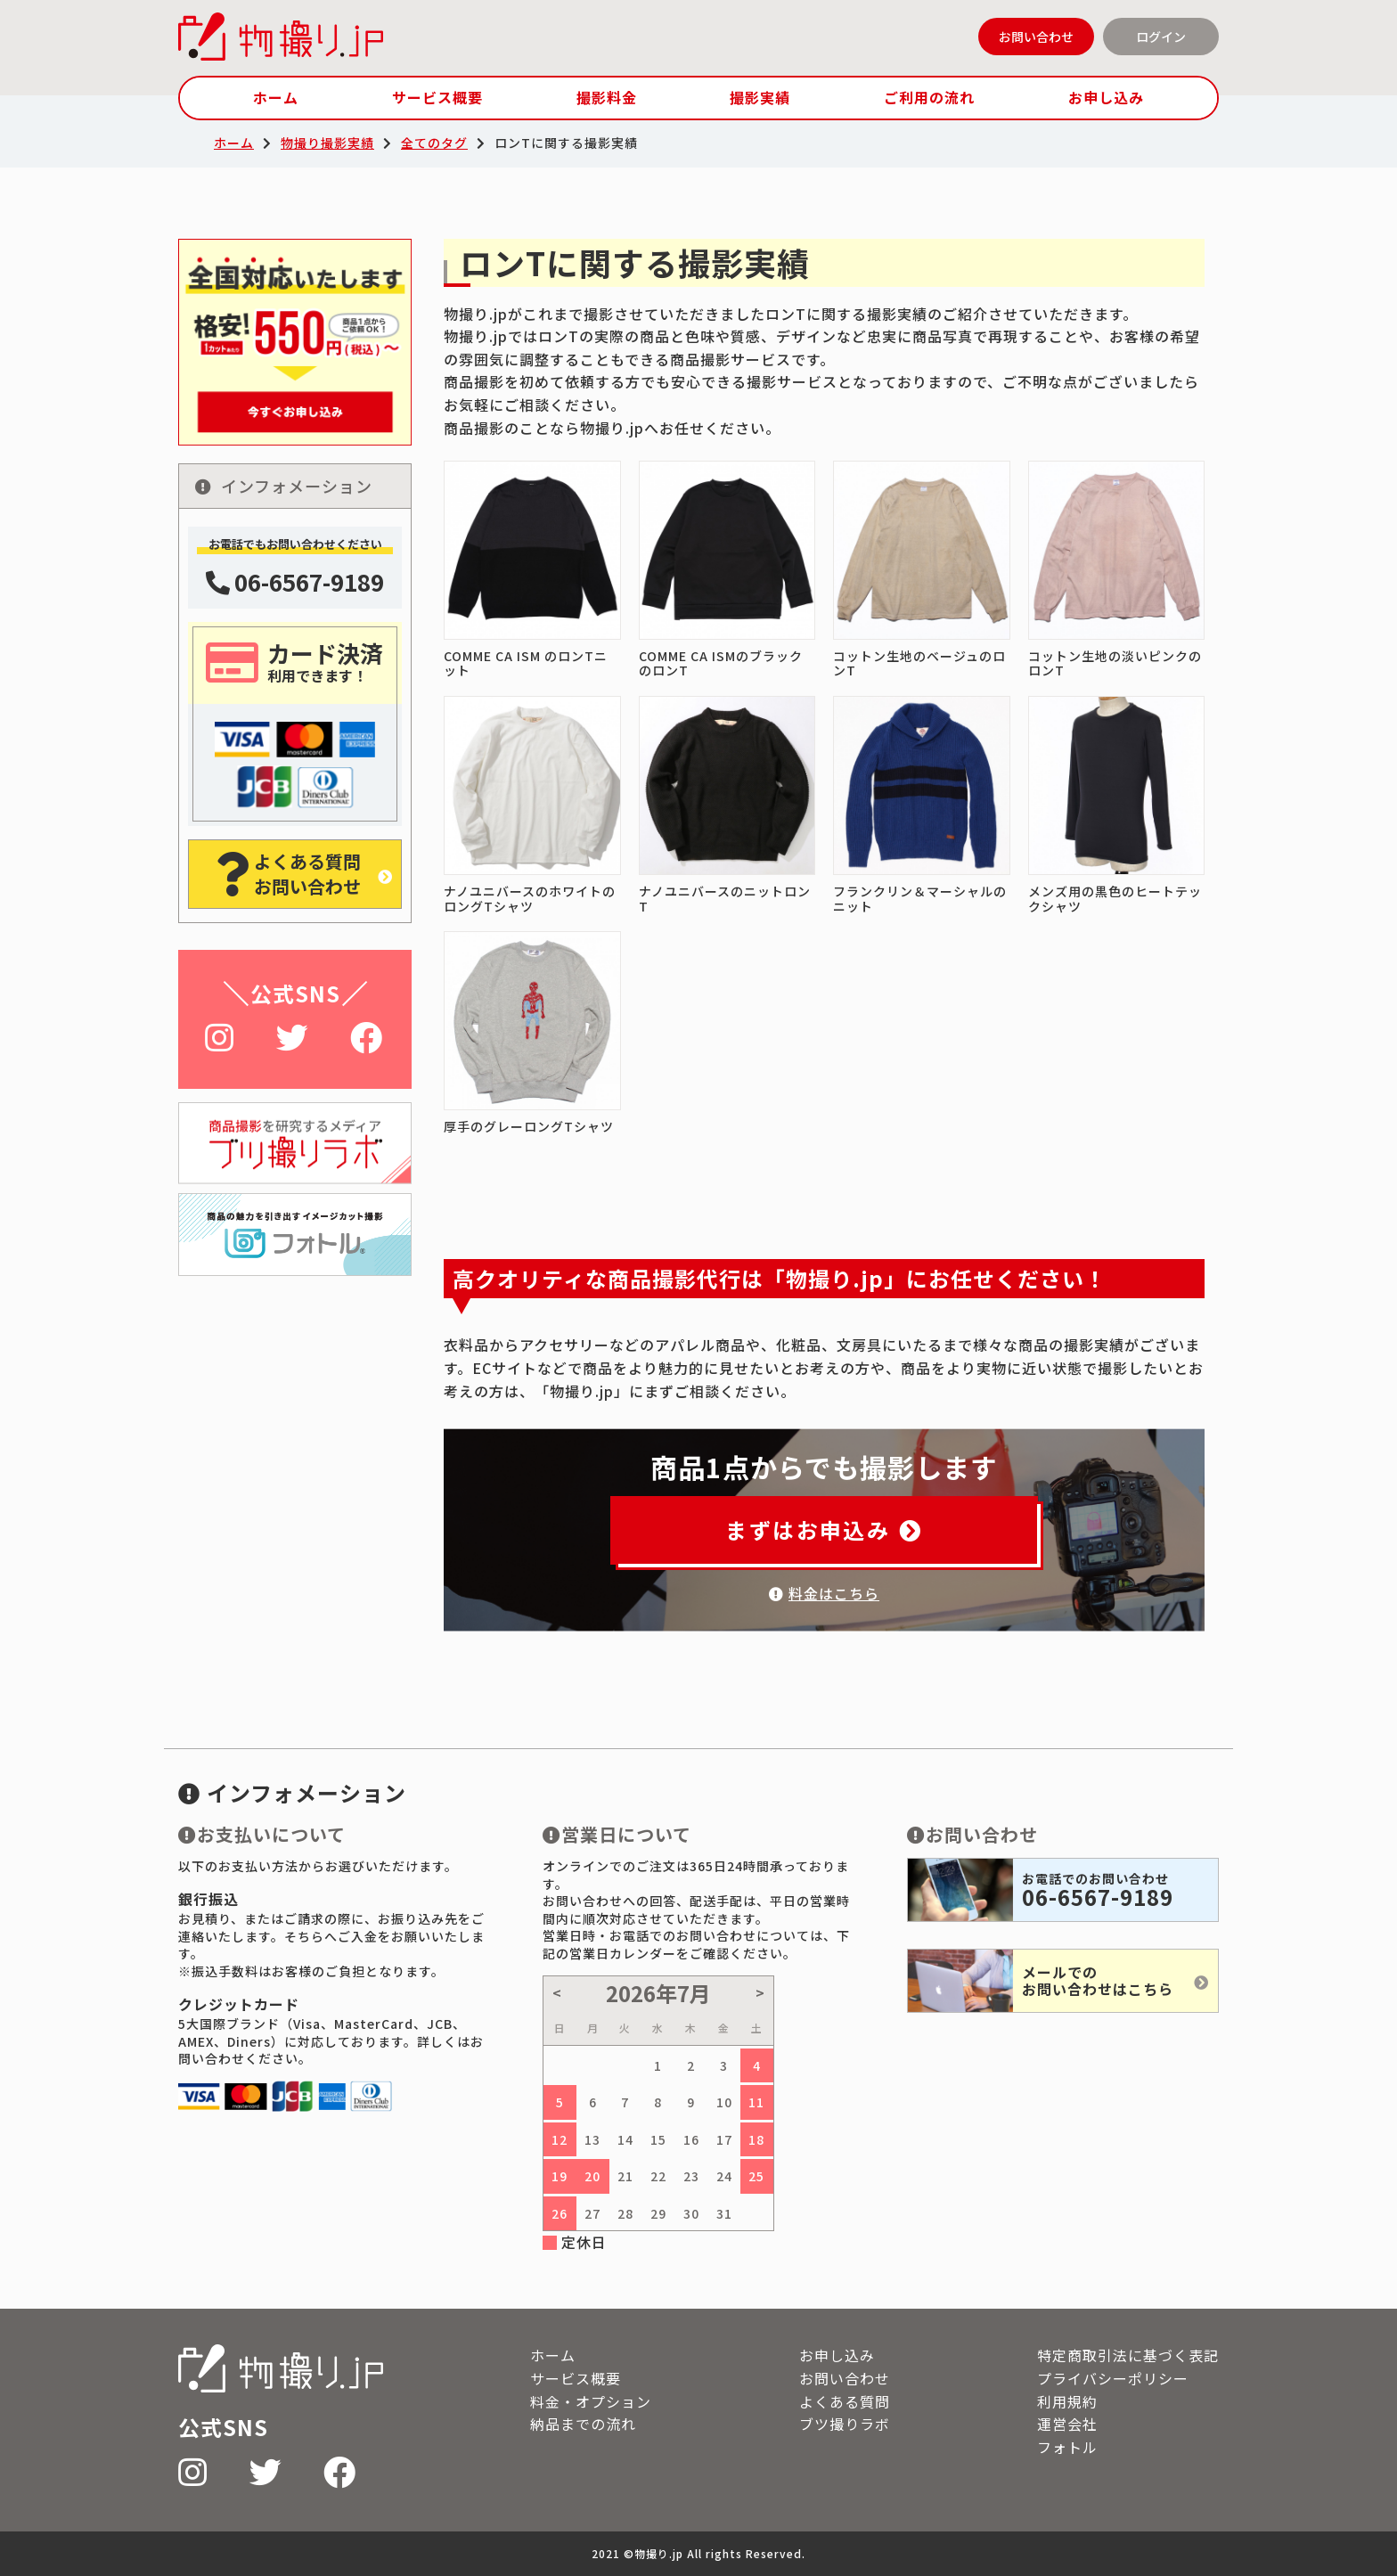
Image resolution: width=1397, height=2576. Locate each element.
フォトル (1067, 2446)
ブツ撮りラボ (844, 2423)
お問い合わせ (1036, 36)
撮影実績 (760, 97)
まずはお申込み (823, 1529)
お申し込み (1106, 97)
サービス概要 (437, 97)
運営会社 (1067, 2423)
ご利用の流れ (929, 97)
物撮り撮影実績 (327, 142)
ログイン (1161, 36)
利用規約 (1067, 2401)
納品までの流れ (583, 2423)
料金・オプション (590, 2401)
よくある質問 (844, 2401)
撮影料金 (606, 97)
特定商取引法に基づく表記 (1128, 2355)
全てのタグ (434, 142)
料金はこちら (824, 1593)
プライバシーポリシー (1113, 2378)
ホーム (275, 97)
